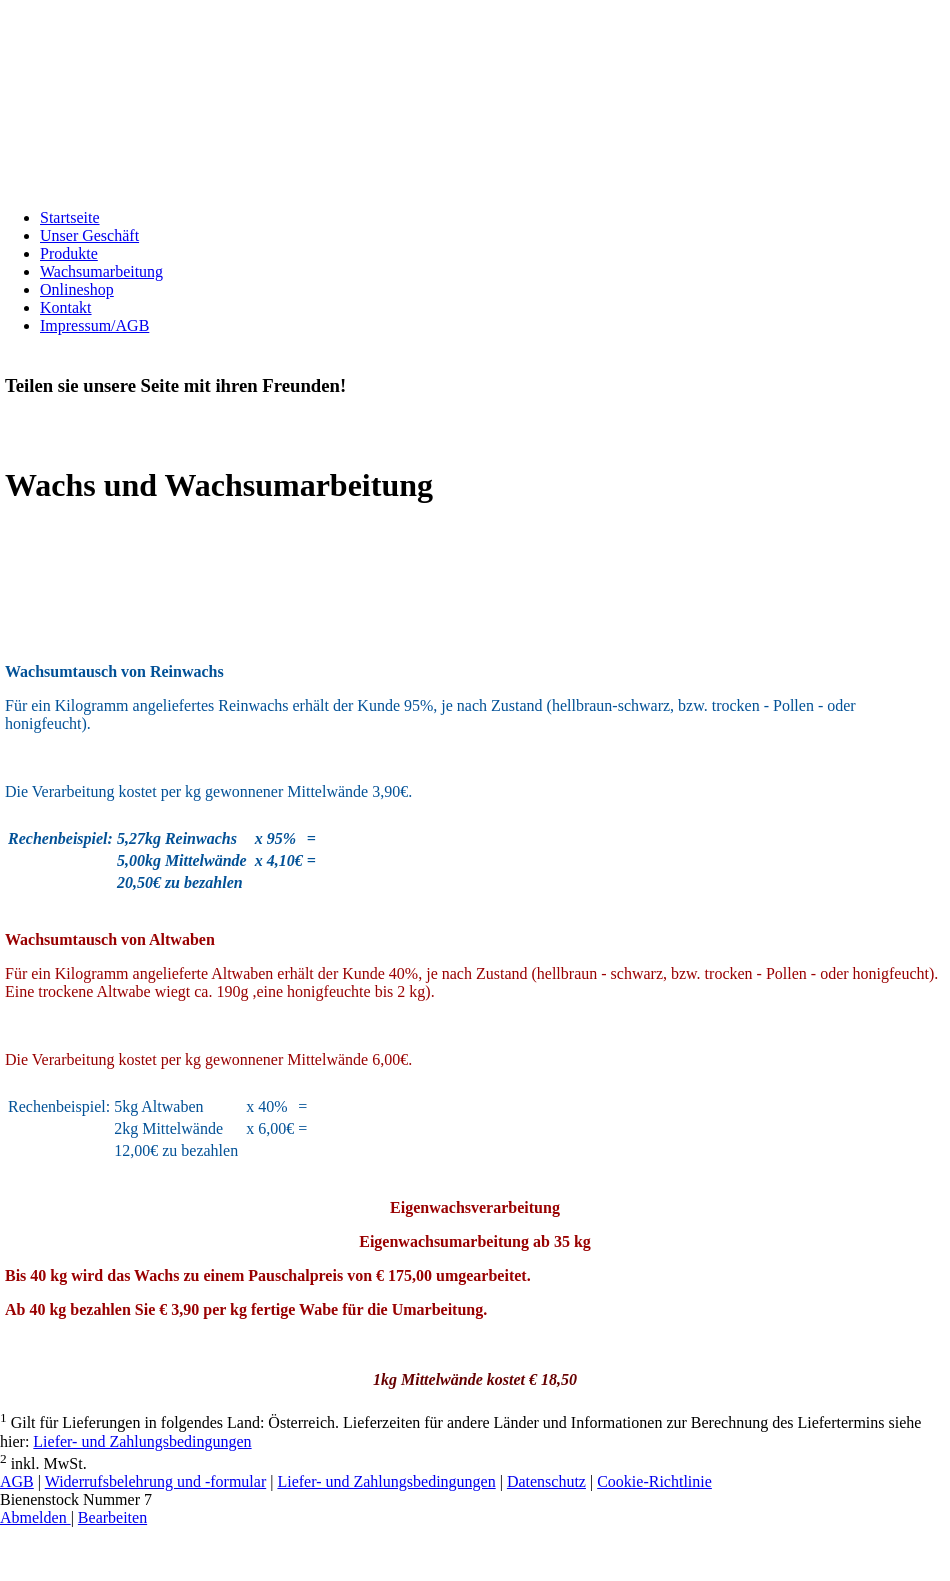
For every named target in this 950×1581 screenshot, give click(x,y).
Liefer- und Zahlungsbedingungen (142, 1441)
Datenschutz (546, 1481)
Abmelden (35, 1517)
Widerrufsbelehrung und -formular (156, 1481)
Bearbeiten (112, 1517)
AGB (17, 1481)
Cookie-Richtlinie (654, 1481)
